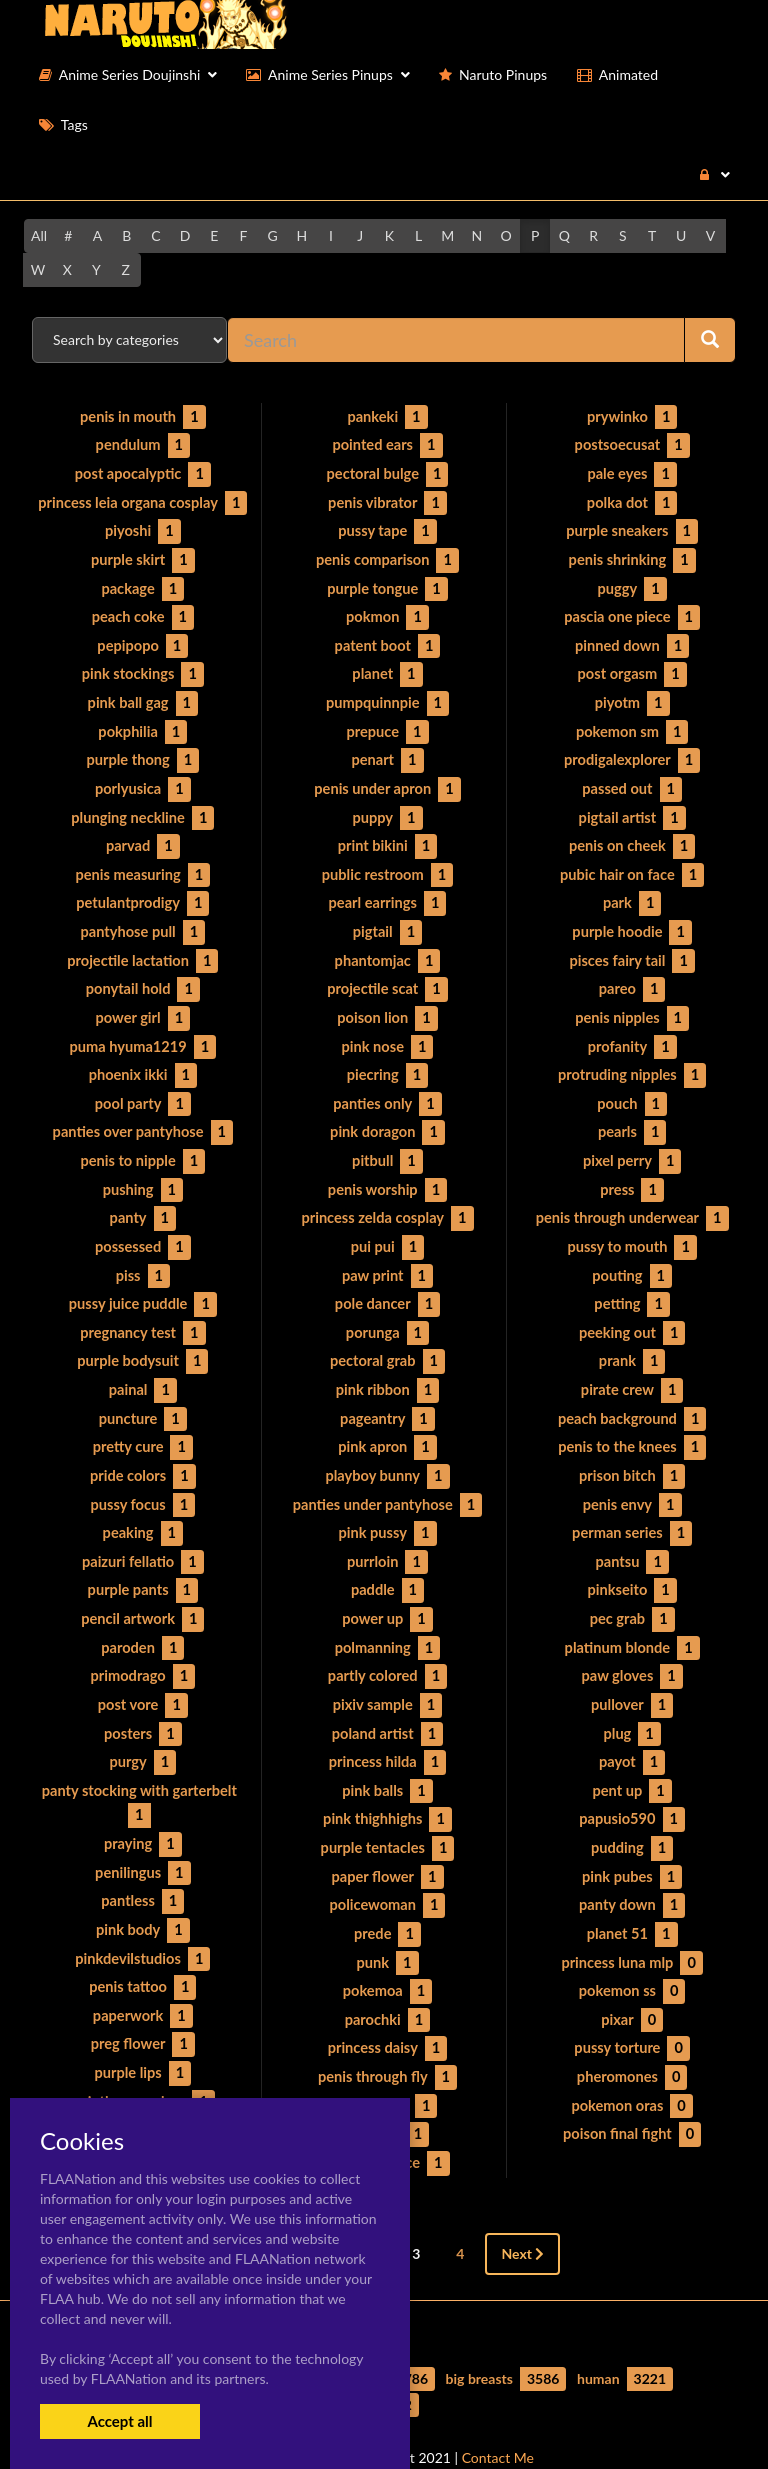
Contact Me (498, 2418)
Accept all (119, 2421)
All (39, 235)
